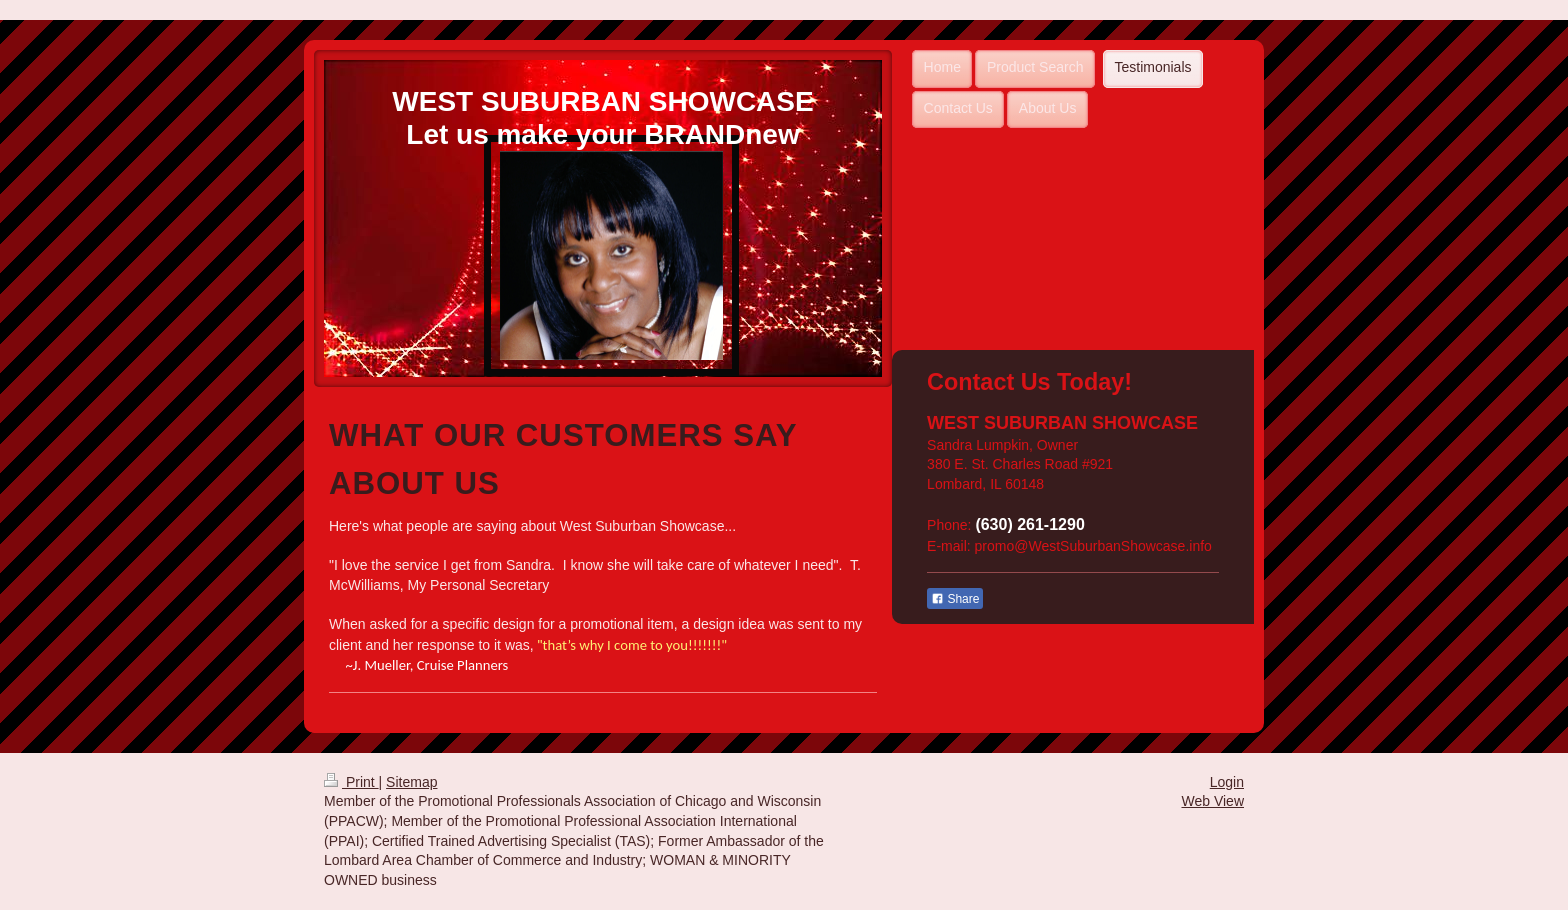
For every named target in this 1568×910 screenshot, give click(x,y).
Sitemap (411, 782)
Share (955, 599)
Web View (1212, 801)
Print (351, 782)
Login (1227, 782)
